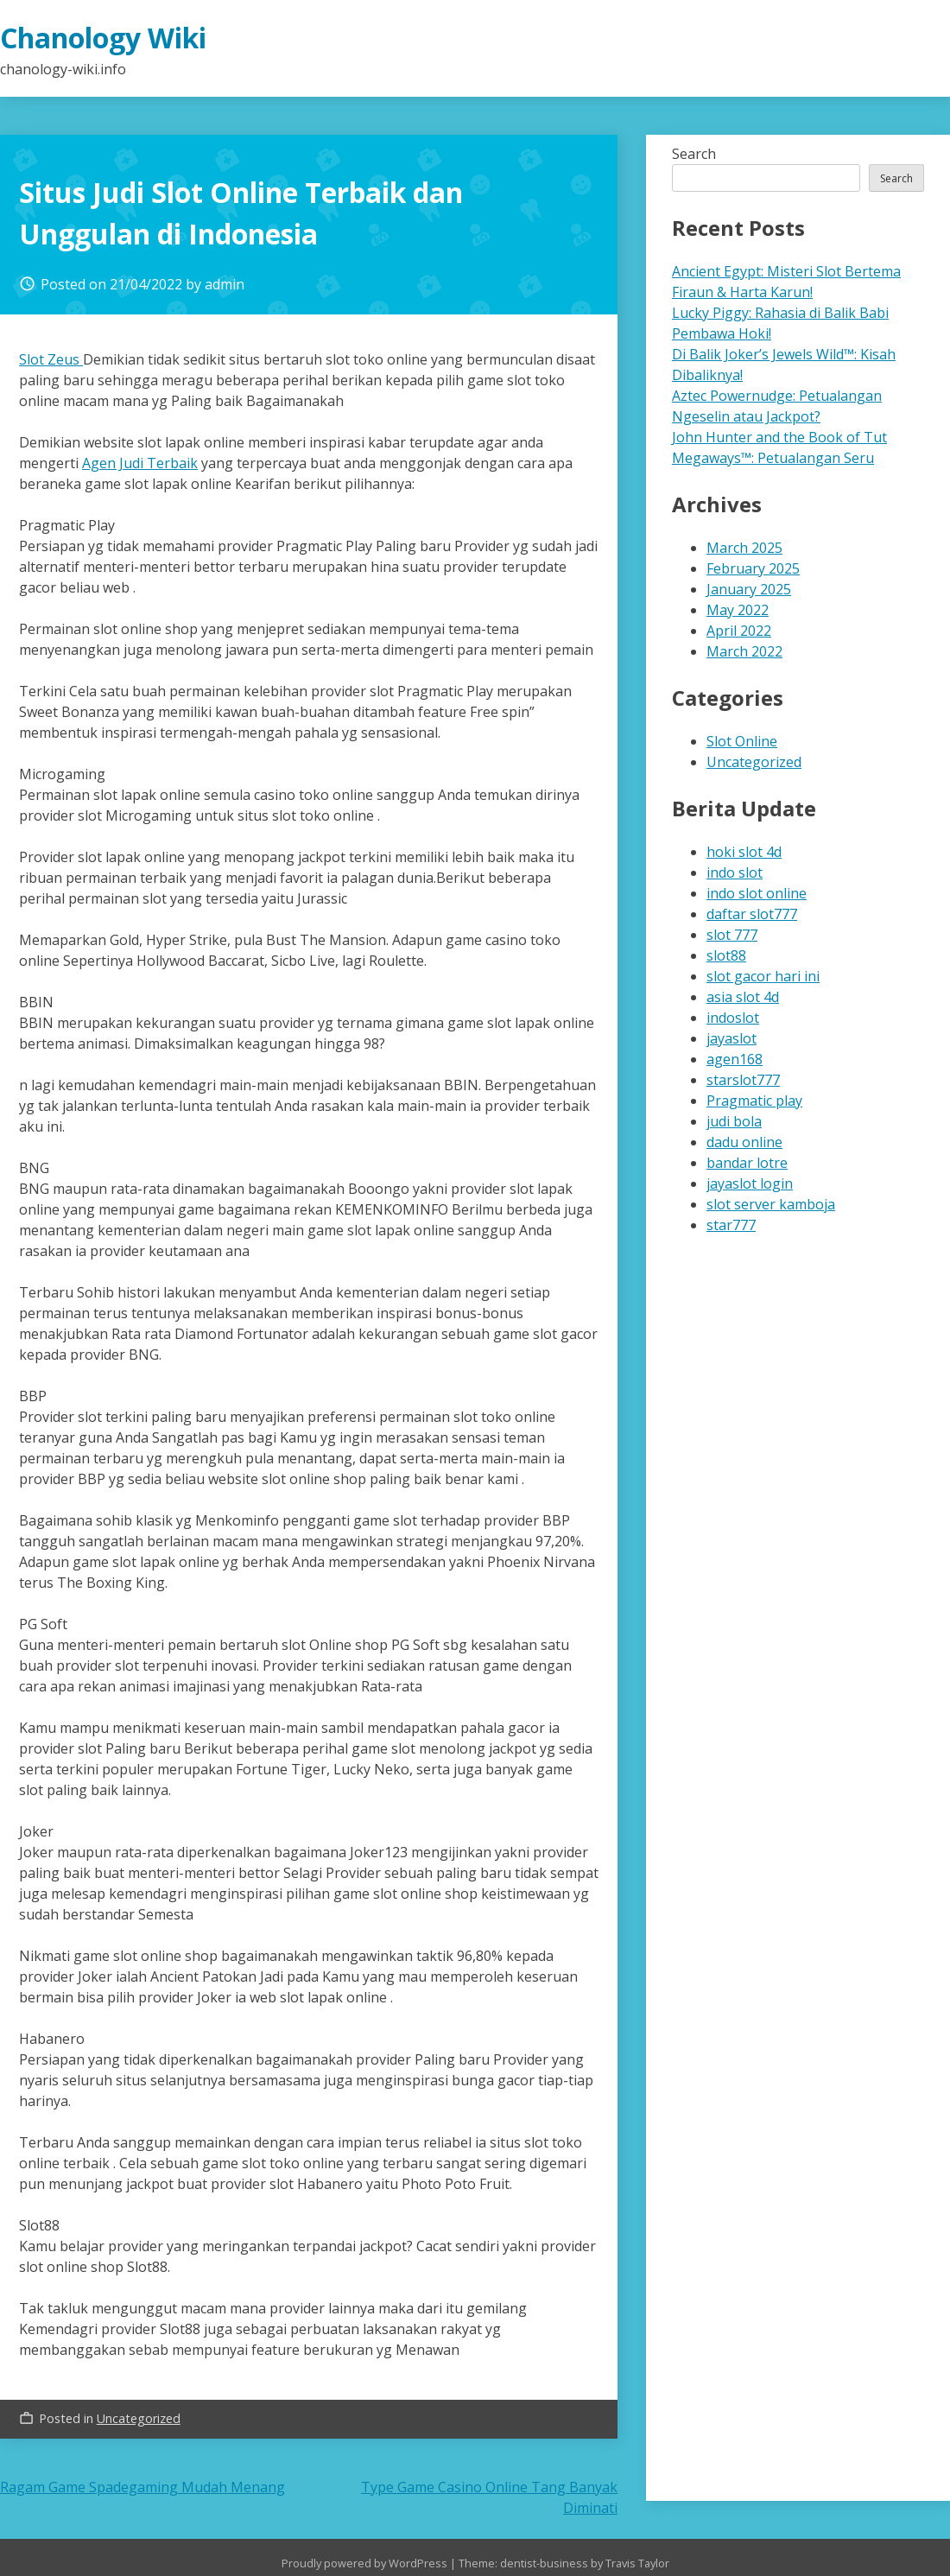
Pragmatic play (754, 1100)
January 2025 (748, 589)
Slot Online (741, 741)
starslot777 (743, 1079)
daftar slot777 (751, 913)
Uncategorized (138, 2418)
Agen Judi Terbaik (140, 463)
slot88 (726, 955)
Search (694, 153)
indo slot (734, 872)
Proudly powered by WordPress (366, 2563)
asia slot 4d (742, 996)
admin (224, 284)
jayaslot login (749, 1183)
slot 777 (731, 934)
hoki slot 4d (744, 851)
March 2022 (744, 651)
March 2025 (744, 547)
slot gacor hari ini (763, 976)
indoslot (732, 1017)
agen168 (734, 1059)
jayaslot (731, 1038)
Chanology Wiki (103, 37)
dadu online (744, 1142)
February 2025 (753, 568)
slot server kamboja (770, 1204)
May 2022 (737, 609)
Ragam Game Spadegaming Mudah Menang (142, 2487)
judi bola (734, 1121)
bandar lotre (747, 1162)
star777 (731, 1224)
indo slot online (756, 893)
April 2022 (738, 630)
